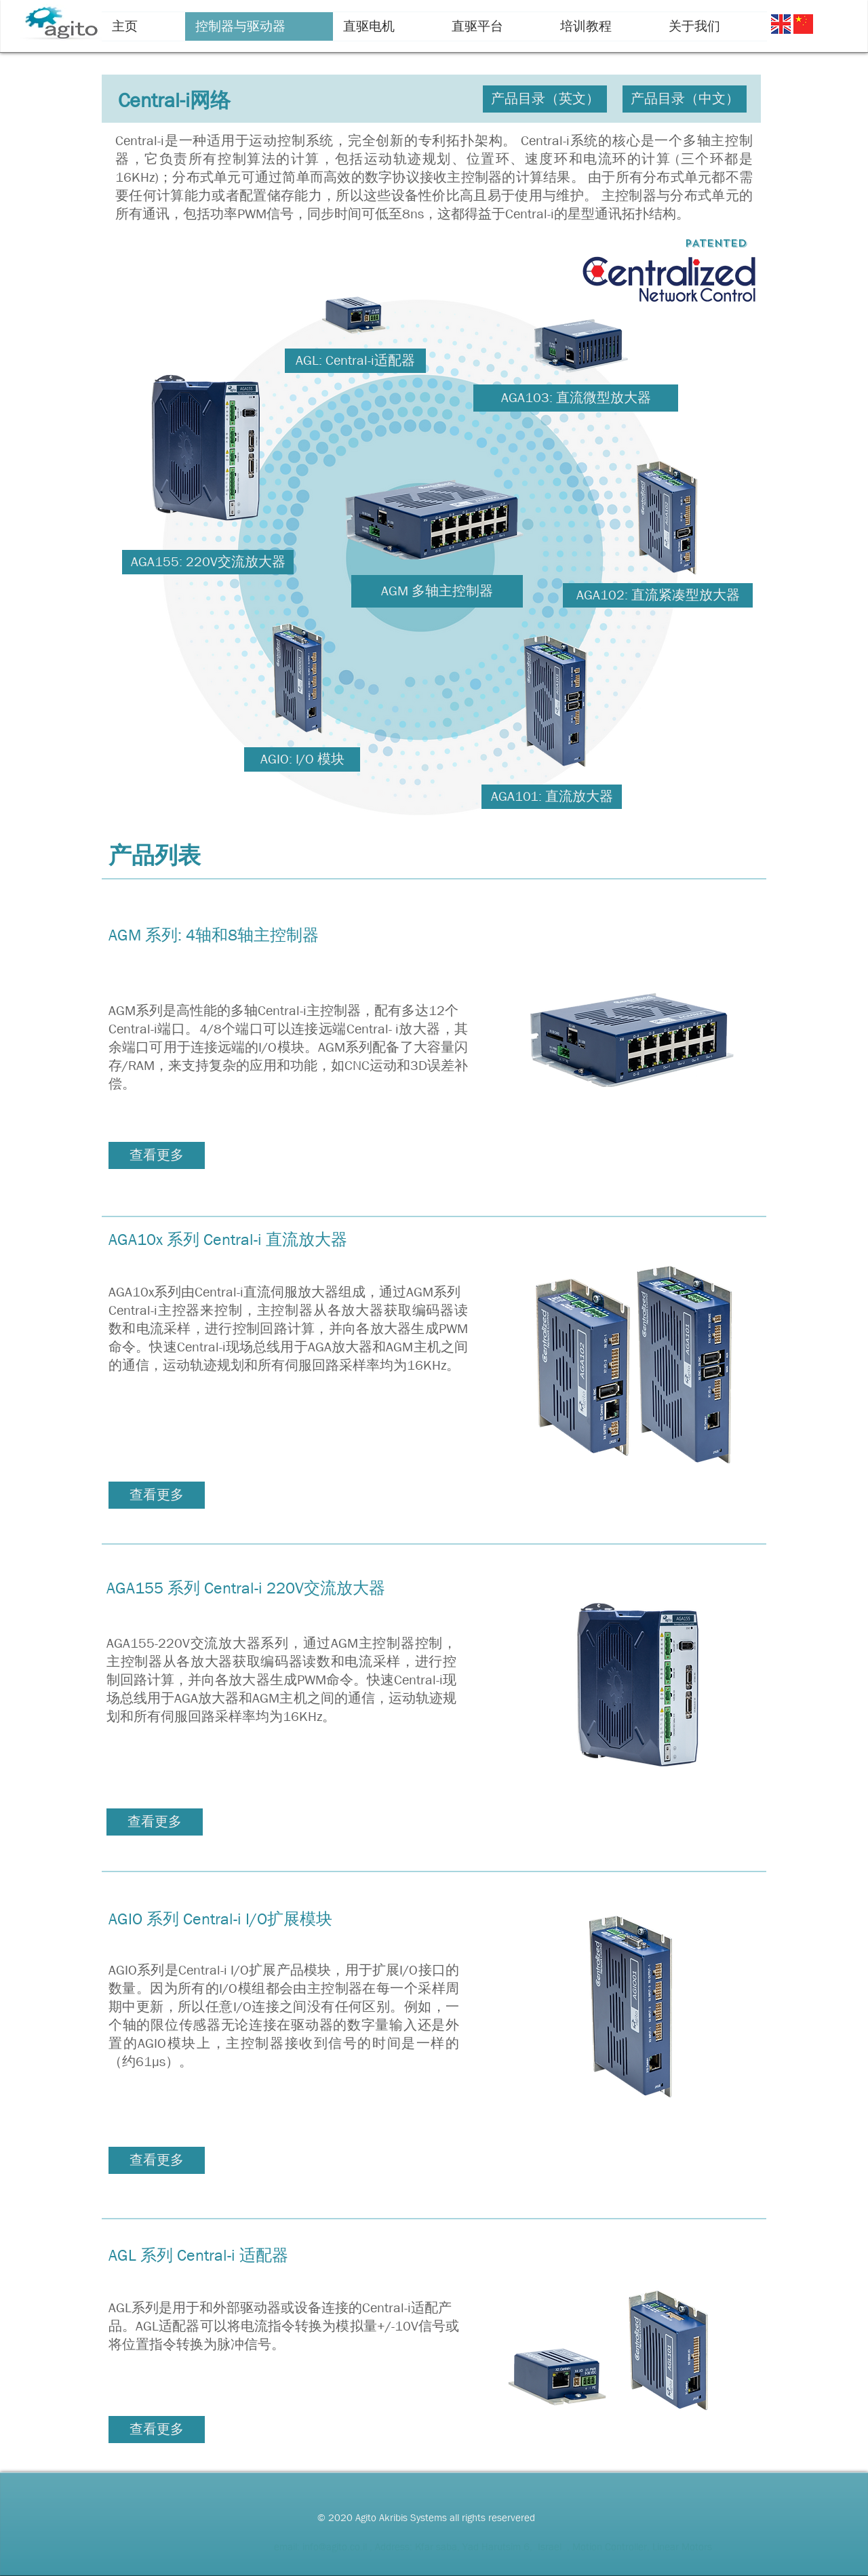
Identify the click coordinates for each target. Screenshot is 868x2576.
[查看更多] (156, 1155)
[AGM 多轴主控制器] (437, 591)
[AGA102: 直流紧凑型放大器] (658, 595)
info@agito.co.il (334, 2547)
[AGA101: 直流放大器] (551, 797)
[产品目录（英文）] (545, 99)
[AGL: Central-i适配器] (355, 361)
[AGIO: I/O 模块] (302, 759)
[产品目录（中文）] (685, 99)
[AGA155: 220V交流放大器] (208, 562)
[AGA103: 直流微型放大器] (575, 398)
